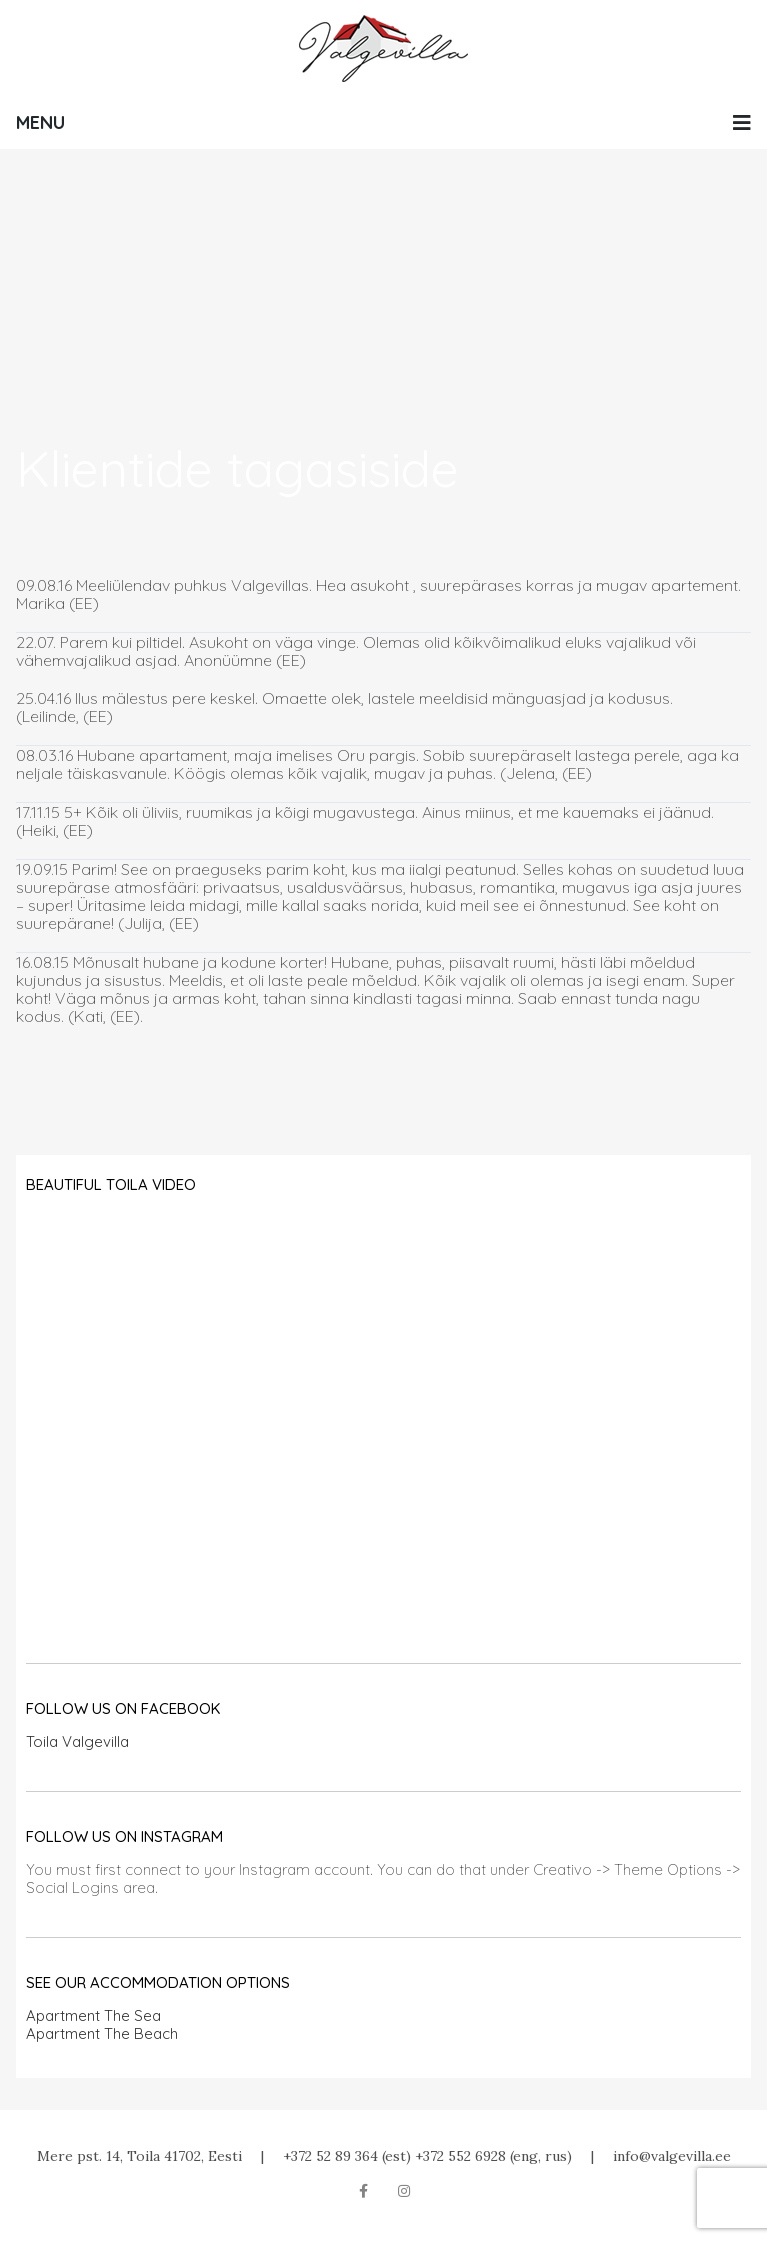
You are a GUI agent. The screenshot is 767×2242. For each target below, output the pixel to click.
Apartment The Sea (93, 2015)
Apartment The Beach (102, 2033)
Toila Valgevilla (77, 1741)
